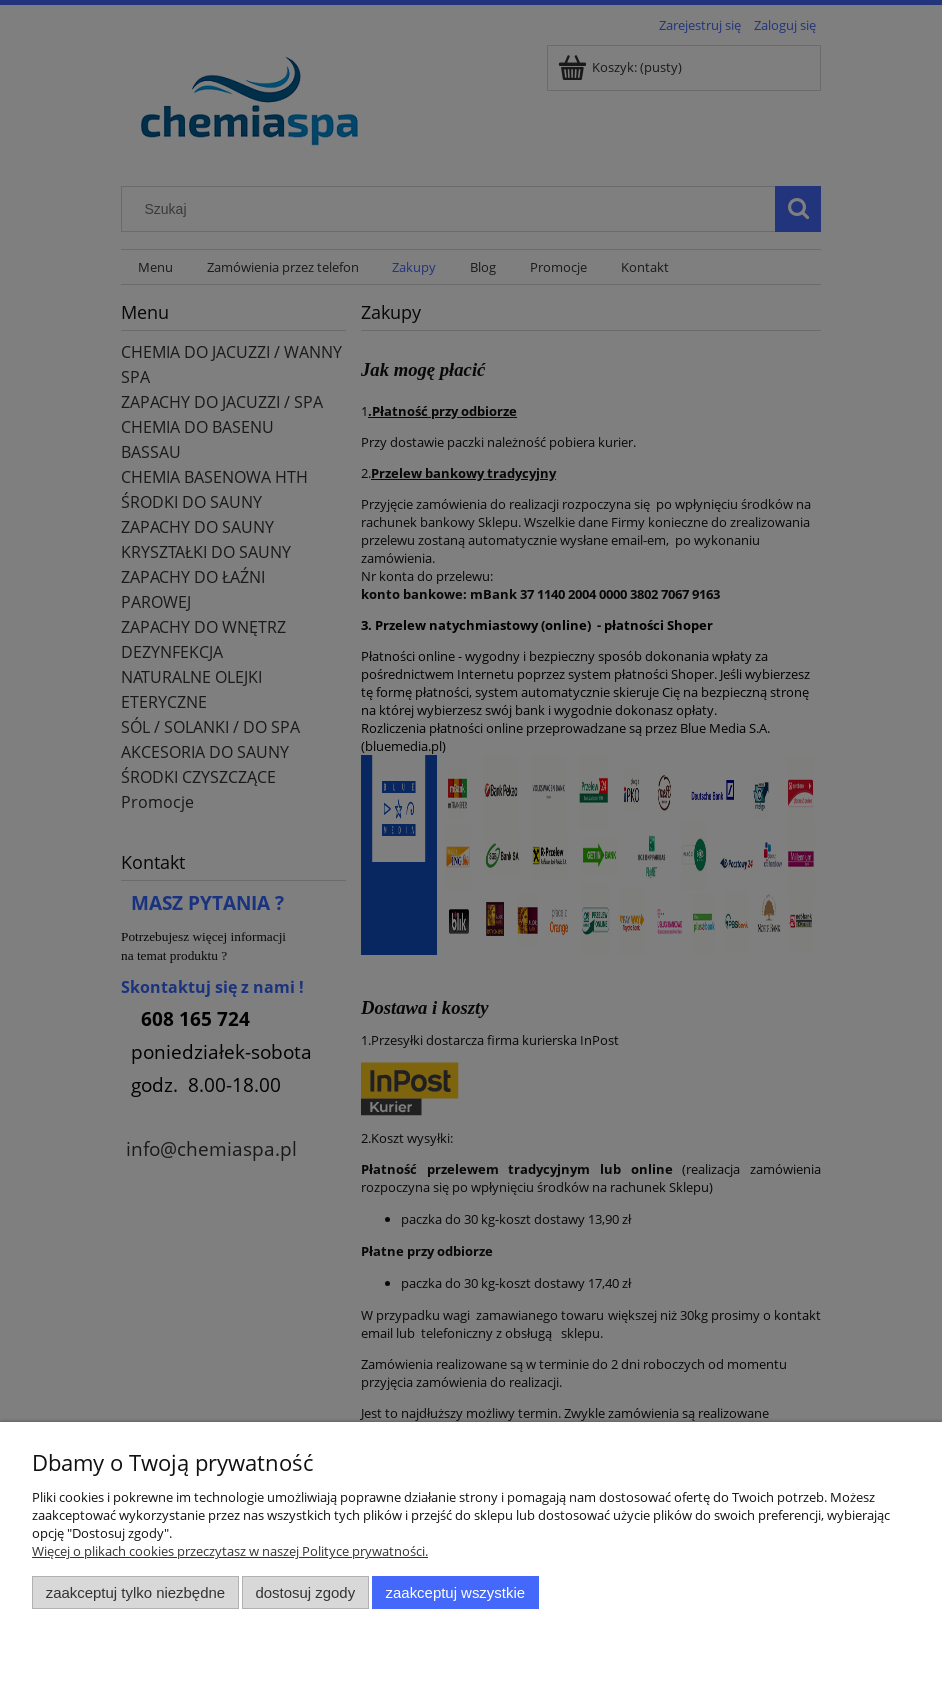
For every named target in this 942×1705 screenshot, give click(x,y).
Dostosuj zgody (305, 1592)
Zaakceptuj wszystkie (455, 1592)
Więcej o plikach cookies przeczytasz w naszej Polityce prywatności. (230, 1551)
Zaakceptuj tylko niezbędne (135, 1592)
